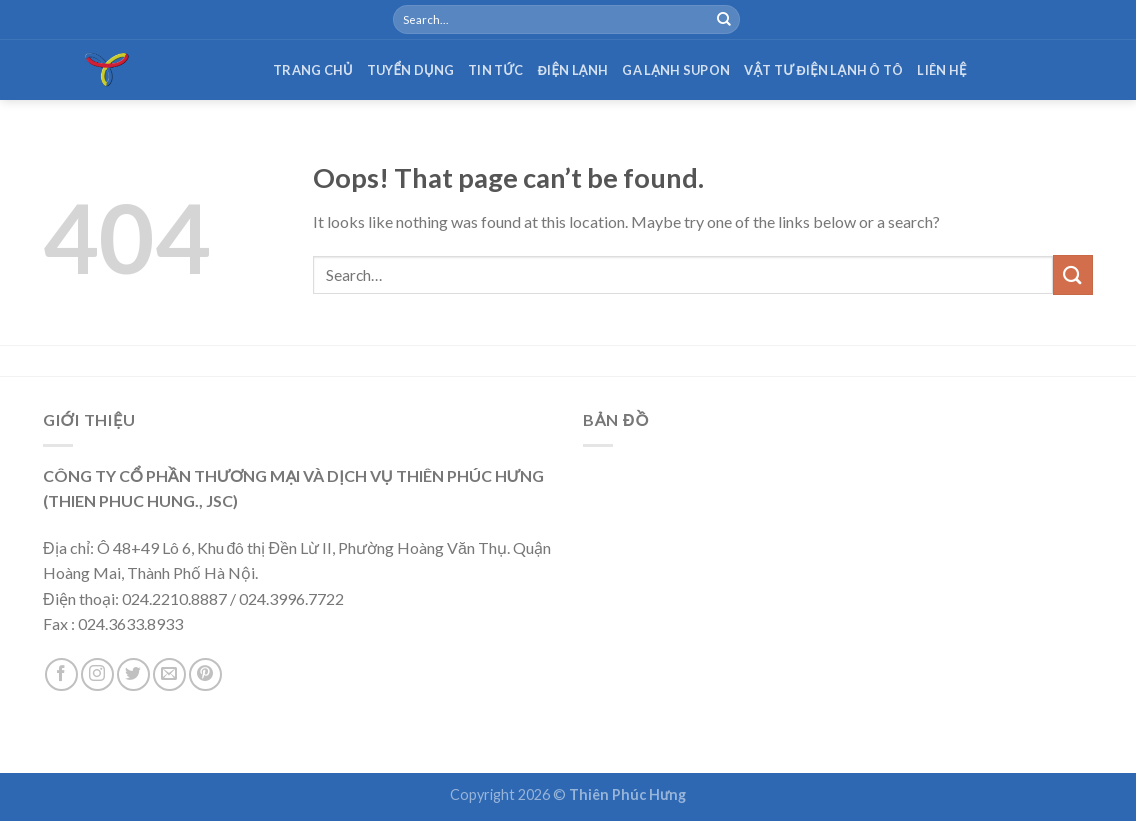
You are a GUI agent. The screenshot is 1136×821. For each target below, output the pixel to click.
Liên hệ (941, 70)
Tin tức (496, 70)
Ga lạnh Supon (676, 70)
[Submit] (724, 20)
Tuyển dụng (410, 70)
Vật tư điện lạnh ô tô (823, 70)
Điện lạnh (573, 70)
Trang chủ (313, 70)
